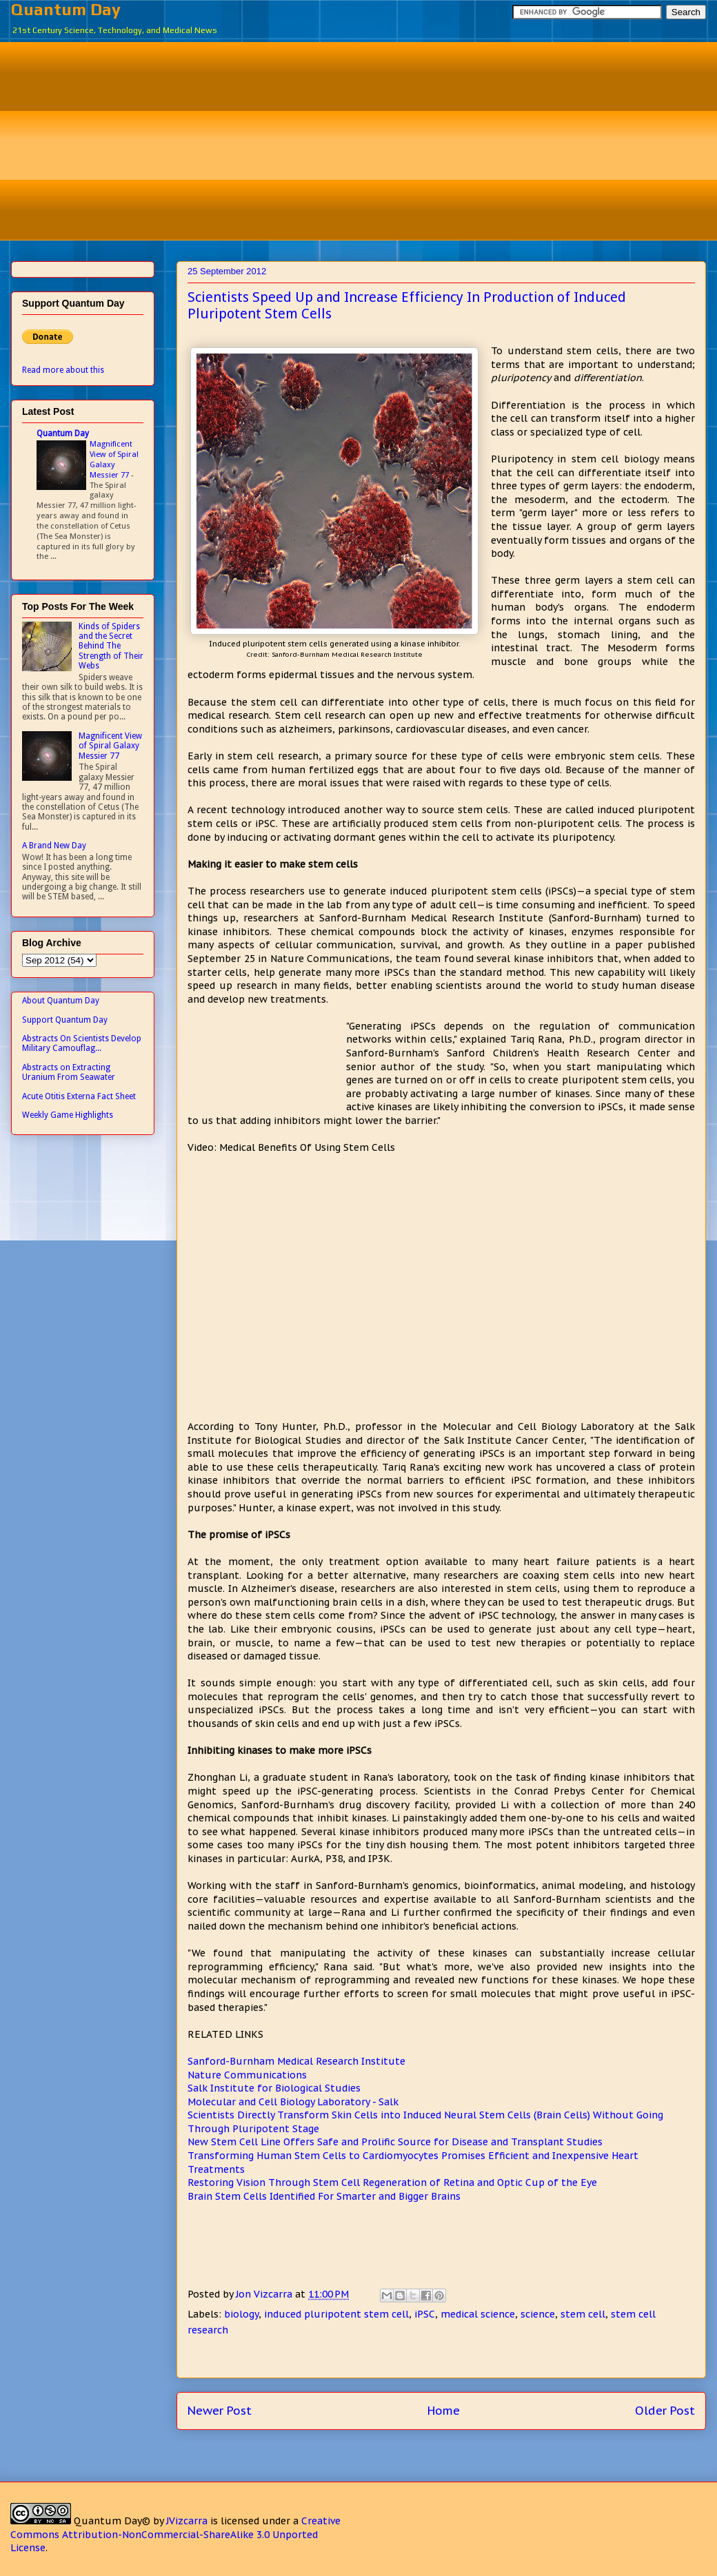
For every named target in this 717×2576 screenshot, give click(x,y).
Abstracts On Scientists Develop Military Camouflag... (81, 1043)
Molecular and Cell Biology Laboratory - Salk (293, 2102)
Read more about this (63, 370)
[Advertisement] (369, 139)
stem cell (583, 2314)
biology (241, 2314)
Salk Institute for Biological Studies (274, 2088)
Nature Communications (247, 2075)
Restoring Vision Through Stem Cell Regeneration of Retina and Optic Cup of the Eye (392, 2182)
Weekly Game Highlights (67, 1115)
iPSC (424, 2314)
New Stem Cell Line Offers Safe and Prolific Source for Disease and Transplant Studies (395, 2142)
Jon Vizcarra (265, 2294)
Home (443, 2410)
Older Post (665, 2410)
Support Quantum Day (65, 1020)
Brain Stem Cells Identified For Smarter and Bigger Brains (324, 2196)
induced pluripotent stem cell (336, 2314)
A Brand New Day (54, 845)
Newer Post (220, 2410)
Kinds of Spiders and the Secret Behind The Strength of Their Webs (111, 646)
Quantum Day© (112, 2521)
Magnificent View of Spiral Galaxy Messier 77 (114, 459)
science (538, 2314)
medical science (478, 2314)
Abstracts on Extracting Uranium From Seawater (68, 1072)
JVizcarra (187, 2521)
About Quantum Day (60, 1000)
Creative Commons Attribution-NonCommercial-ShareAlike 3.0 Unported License (175, 2534)
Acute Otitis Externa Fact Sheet (79, 1096)
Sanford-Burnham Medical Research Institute (296, 2061)
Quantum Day (66, 9)
